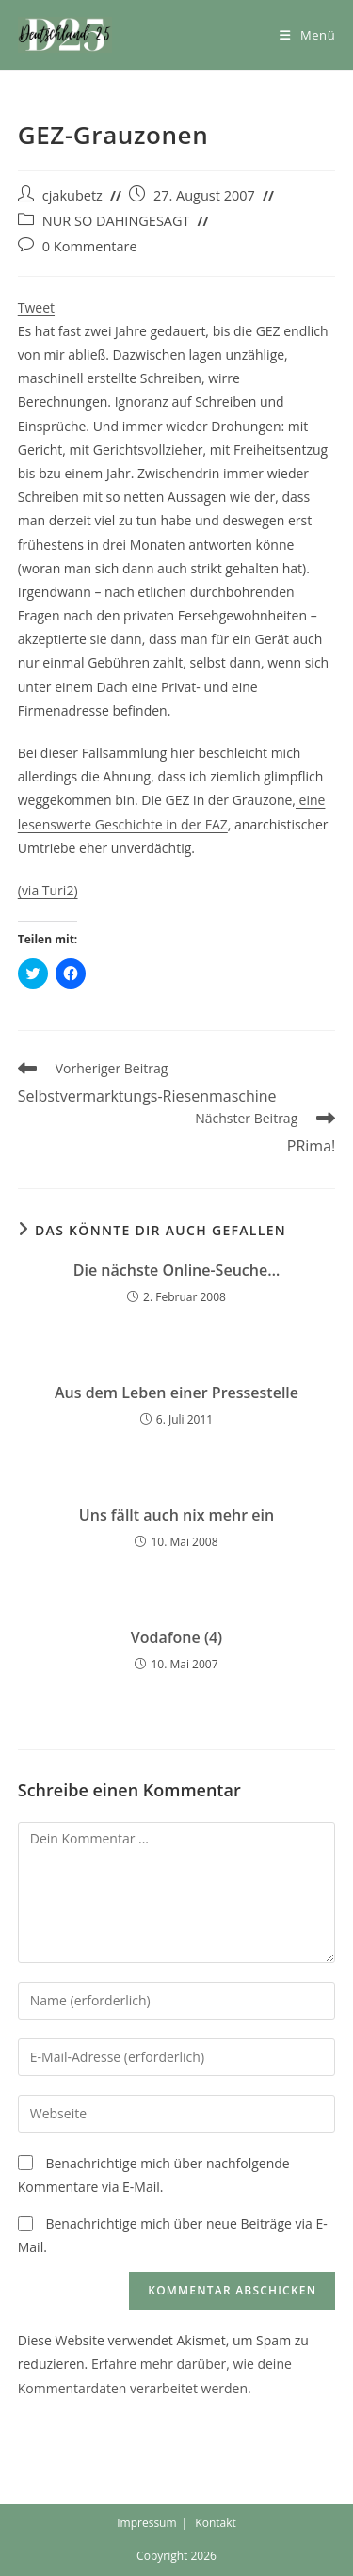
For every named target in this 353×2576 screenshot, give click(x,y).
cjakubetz (72, 195)
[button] (65, 35)
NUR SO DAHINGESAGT (116, 221)
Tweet (36, 307)
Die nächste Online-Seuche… (176, 1270)
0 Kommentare (89, 246)
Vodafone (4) (176, 1637)
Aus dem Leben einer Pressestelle (176, 1392)
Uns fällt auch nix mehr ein (176, 1515)
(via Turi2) (48, 890)
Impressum (146, 2523)
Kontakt (215, 2523)
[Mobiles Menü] (307, 34)
